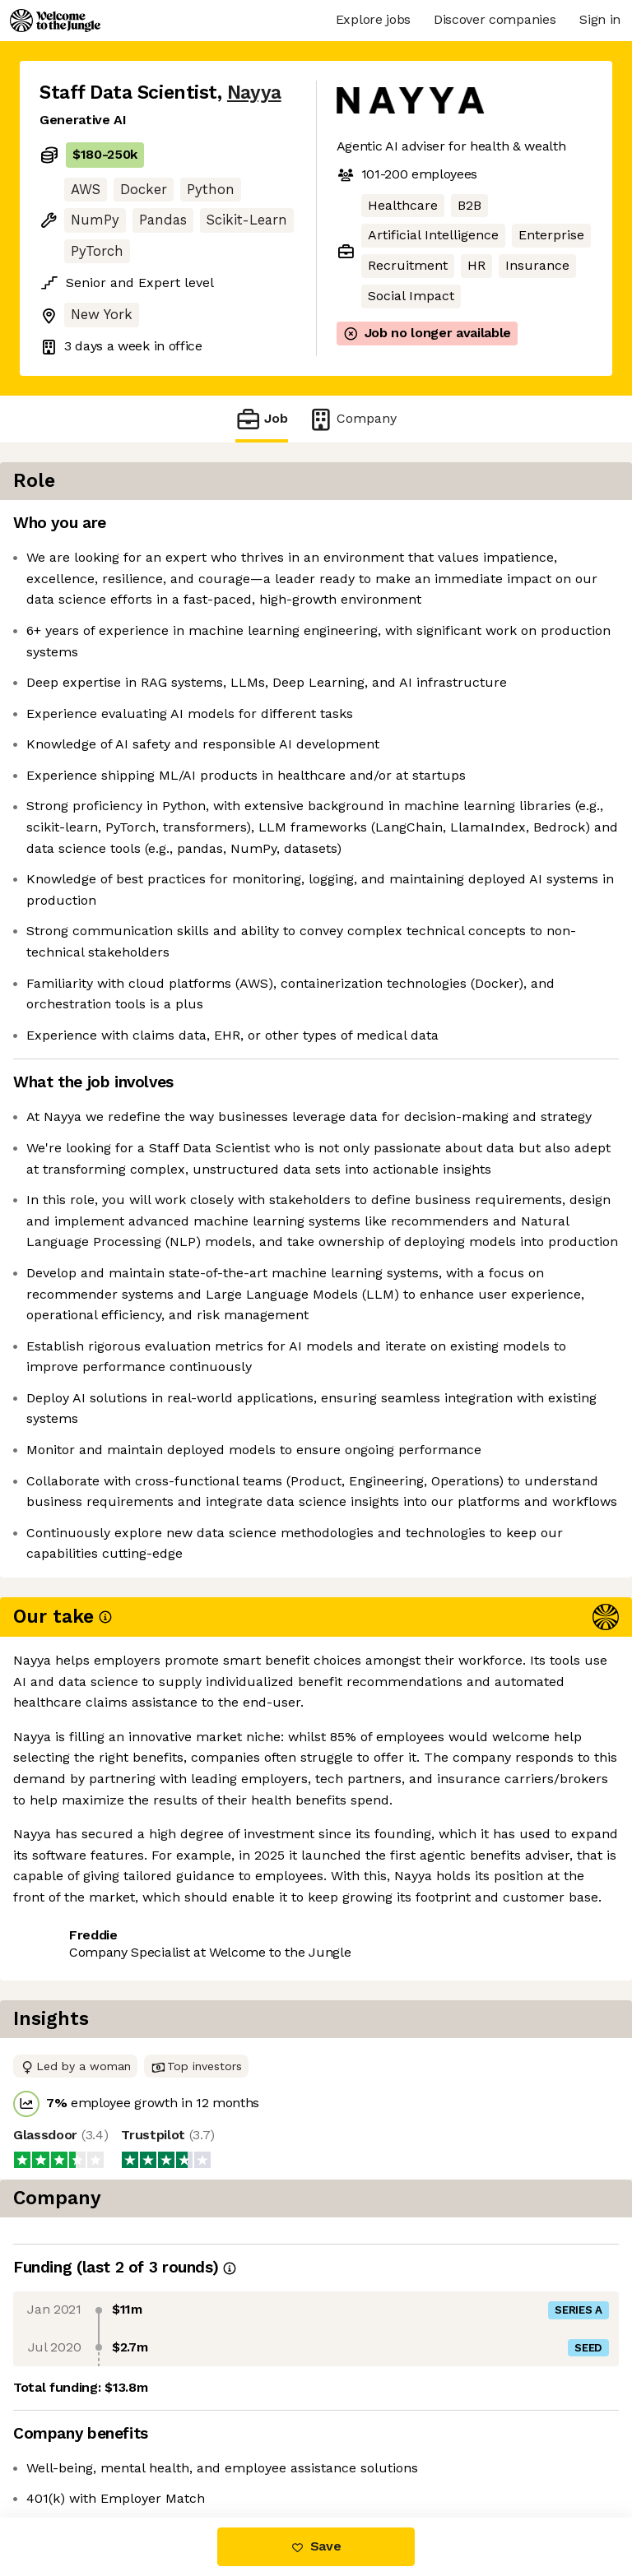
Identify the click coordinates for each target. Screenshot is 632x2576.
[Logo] (55, 20)
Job (261, 419)
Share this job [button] (85, 2418)
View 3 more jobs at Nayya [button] (123, 2448)
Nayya (254, 92)
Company (352, 419)
